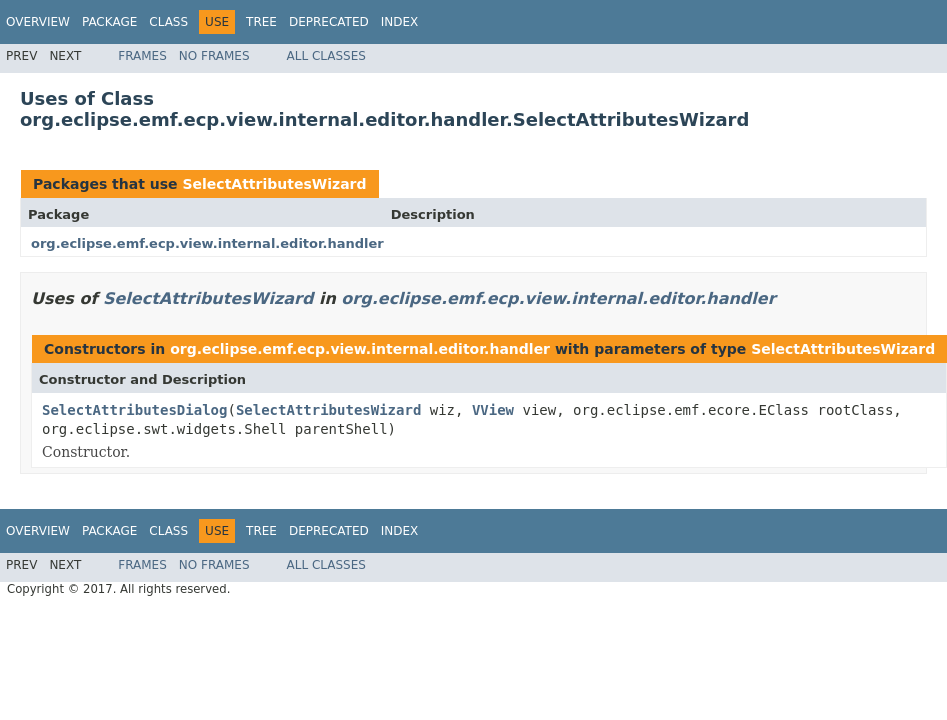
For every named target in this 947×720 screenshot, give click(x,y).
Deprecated (329, 22)
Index (400, 22)
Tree (261, 22)
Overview (38, 22)
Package (109, 22)
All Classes (326, 56)
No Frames (214, 56)
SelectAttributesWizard (274, 184)
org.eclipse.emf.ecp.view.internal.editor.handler (207, 243)
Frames (142, 56)
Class (168, 22)
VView (493, 410)
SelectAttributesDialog (134, 410)
